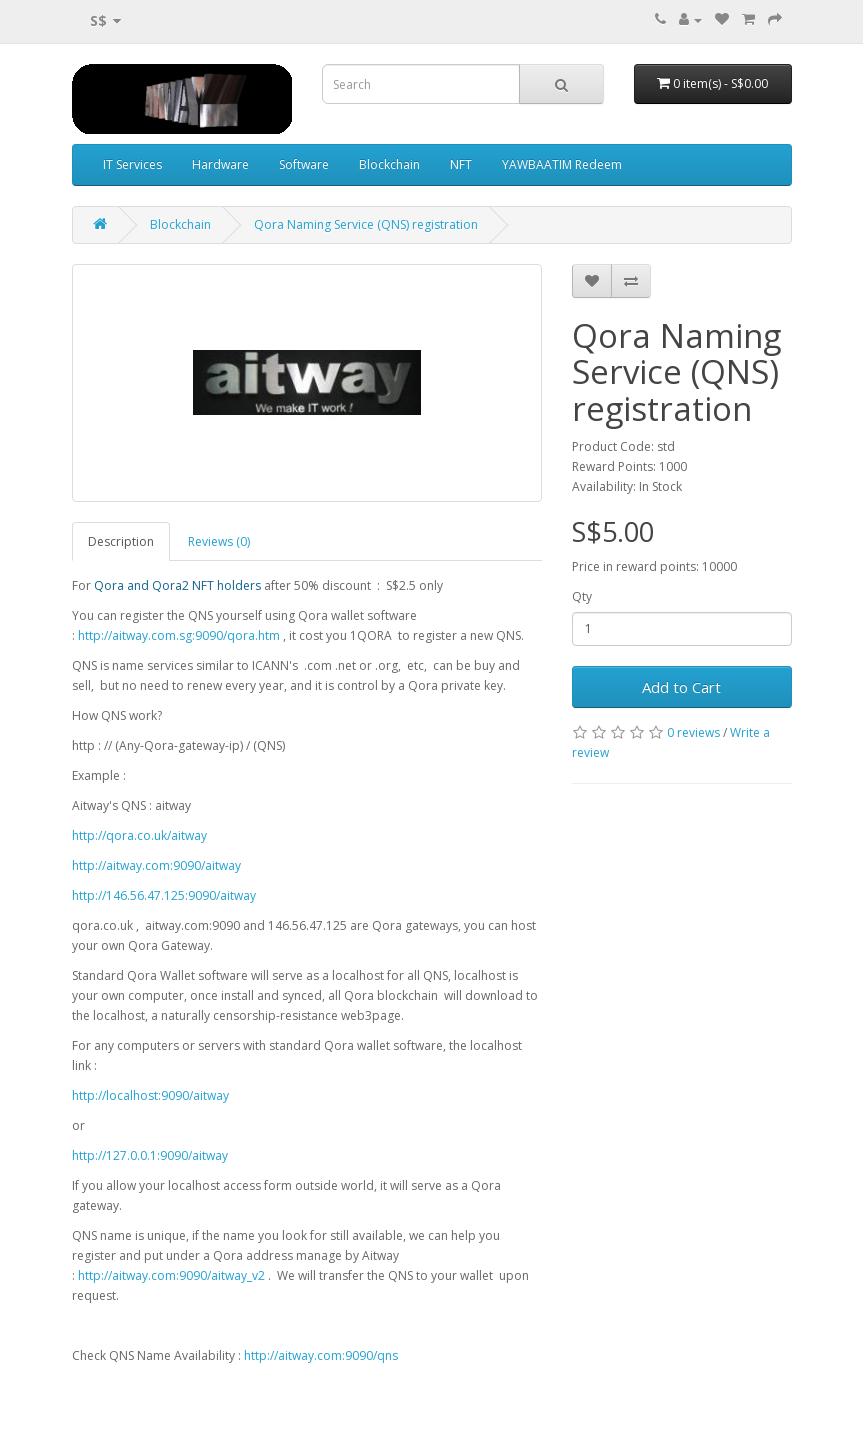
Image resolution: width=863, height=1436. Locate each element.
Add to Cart (681, 687)
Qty (582, 596)
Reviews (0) (219, 541)
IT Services (132, 164)
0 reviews (693, 732)
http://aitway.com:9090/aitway (156, 865)
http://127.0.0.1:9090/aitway (150, 1155)
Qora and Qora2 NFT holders (177, 585)
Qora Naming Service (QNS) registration (366, 224)
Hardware (220, 164)
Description (121, 541)
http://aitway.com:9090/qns (321, 1355)
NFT (461, 164)
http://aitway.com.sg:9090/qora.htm (179, 635)
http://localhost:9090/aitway (150, 1095)
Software (304, 164)
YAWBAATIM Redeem (562, 164)
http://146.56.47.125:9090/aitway (164, 895)
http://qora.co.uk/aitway (139, 835)
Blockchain (389, 164)
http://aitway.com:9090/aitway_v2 (171, 1275)
